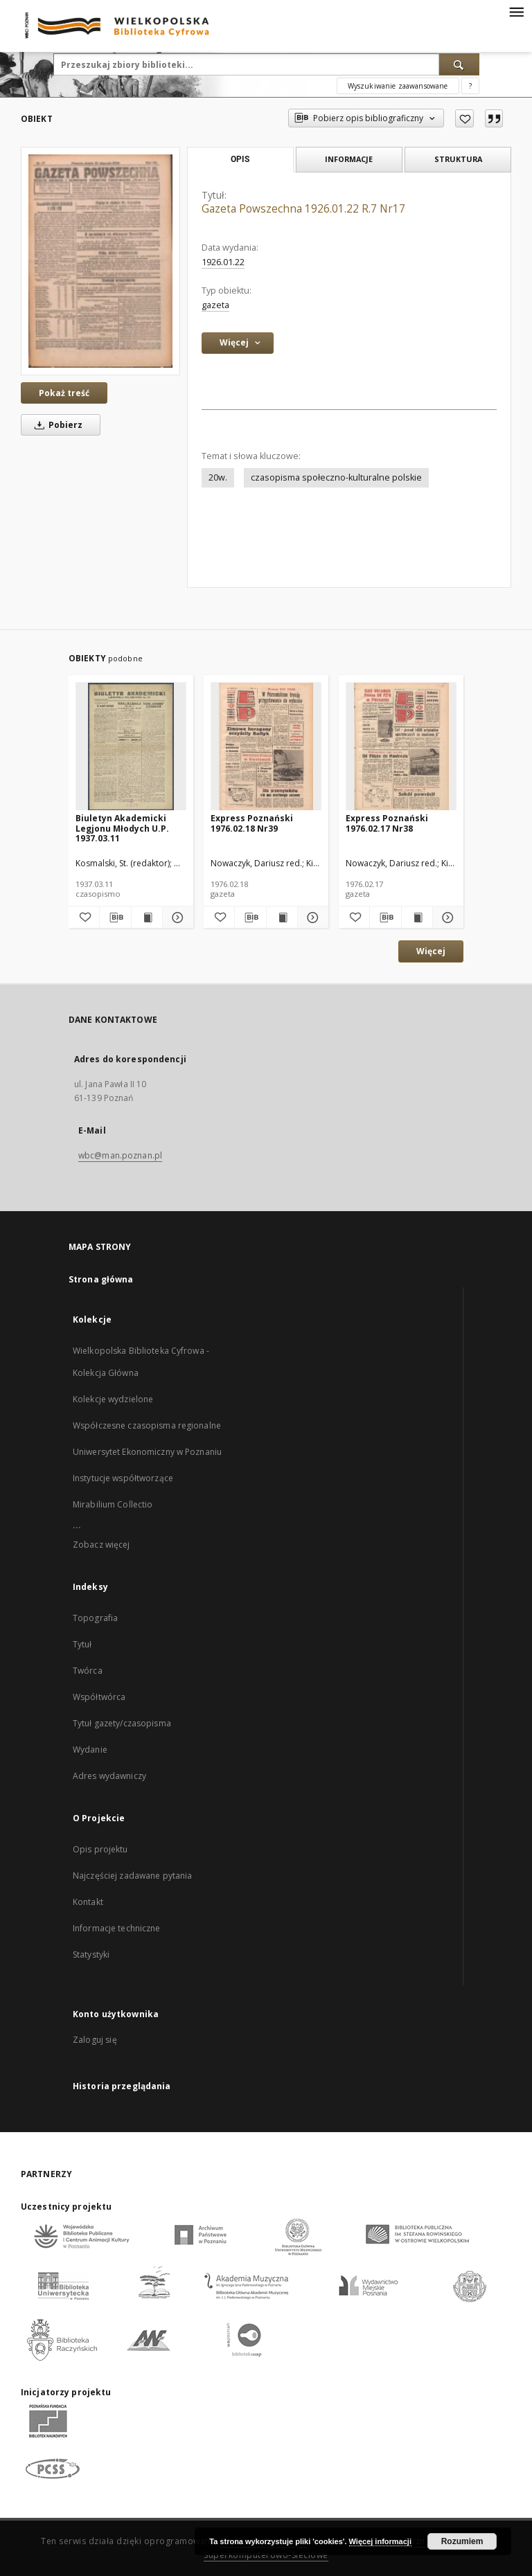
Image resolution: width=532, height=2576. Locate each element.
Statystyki (91, 1954)
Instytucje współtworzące (123, 1478)
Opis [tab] (240, 159)
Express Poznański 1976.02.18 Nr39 (252, 823)
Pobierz (56, 425)
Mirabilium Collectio (112, 1504)
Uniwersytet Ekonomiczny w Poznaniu (147, 1452)
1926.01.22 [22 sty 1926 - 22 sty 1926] (223, 262)
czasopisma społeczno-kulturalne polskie (336, 477)
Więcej (430, 951)
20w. (218, 477)
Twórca (88, 1670)
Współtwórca (99, 1697)
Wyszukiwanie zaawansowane (398, 86)
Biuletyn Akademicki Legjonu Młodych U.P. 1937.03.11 (122, 827)
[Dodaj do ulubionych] (464, 118)
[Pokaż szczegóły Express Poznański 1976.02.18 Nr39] (311, 918)
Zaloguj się (95, 2040)
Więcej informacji (380, 2541)
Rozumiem (462, 2541)
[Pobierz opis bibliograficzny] (115, 918)
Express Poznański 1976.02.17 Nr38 (387, 823)
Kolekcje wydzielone (113, 1399)
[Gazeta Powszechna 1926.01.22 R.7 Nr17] (100, 261)
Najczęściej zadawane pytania (132, 1875)
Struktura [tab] (458, 159)
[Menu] (516, 11)
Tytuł (82, 1644)
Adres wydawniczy (109, 1776)
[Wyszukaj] (459, 64)
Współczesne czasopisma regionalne (147, 1425)
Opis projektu (100, 1849)
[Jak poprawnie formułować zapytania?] (470, 86)
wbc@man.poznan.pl (120, 1155)
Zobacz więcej (101, 1544)
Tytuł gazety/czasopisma (122, 1723)
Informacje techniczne (117, 1928)
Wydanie (90, 1749)
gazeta (215, 305)
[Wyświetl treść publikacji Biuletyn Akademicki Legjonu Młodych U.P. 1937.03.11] (147, 918)
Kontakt (88, 1902)
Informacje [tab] (349, 159)
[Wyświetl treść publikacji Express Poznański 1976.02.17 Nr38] (417, 918)
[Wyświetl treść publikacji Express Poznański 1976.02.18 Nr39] (282, 918)
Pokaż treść (64, 393)
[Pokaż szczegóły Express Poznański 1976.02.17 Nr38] (446, 918)
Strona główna (101, 1279)
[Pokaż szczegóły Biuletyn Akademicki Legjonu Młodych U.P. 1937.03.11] (176, 918)
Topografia (95, 1618)
